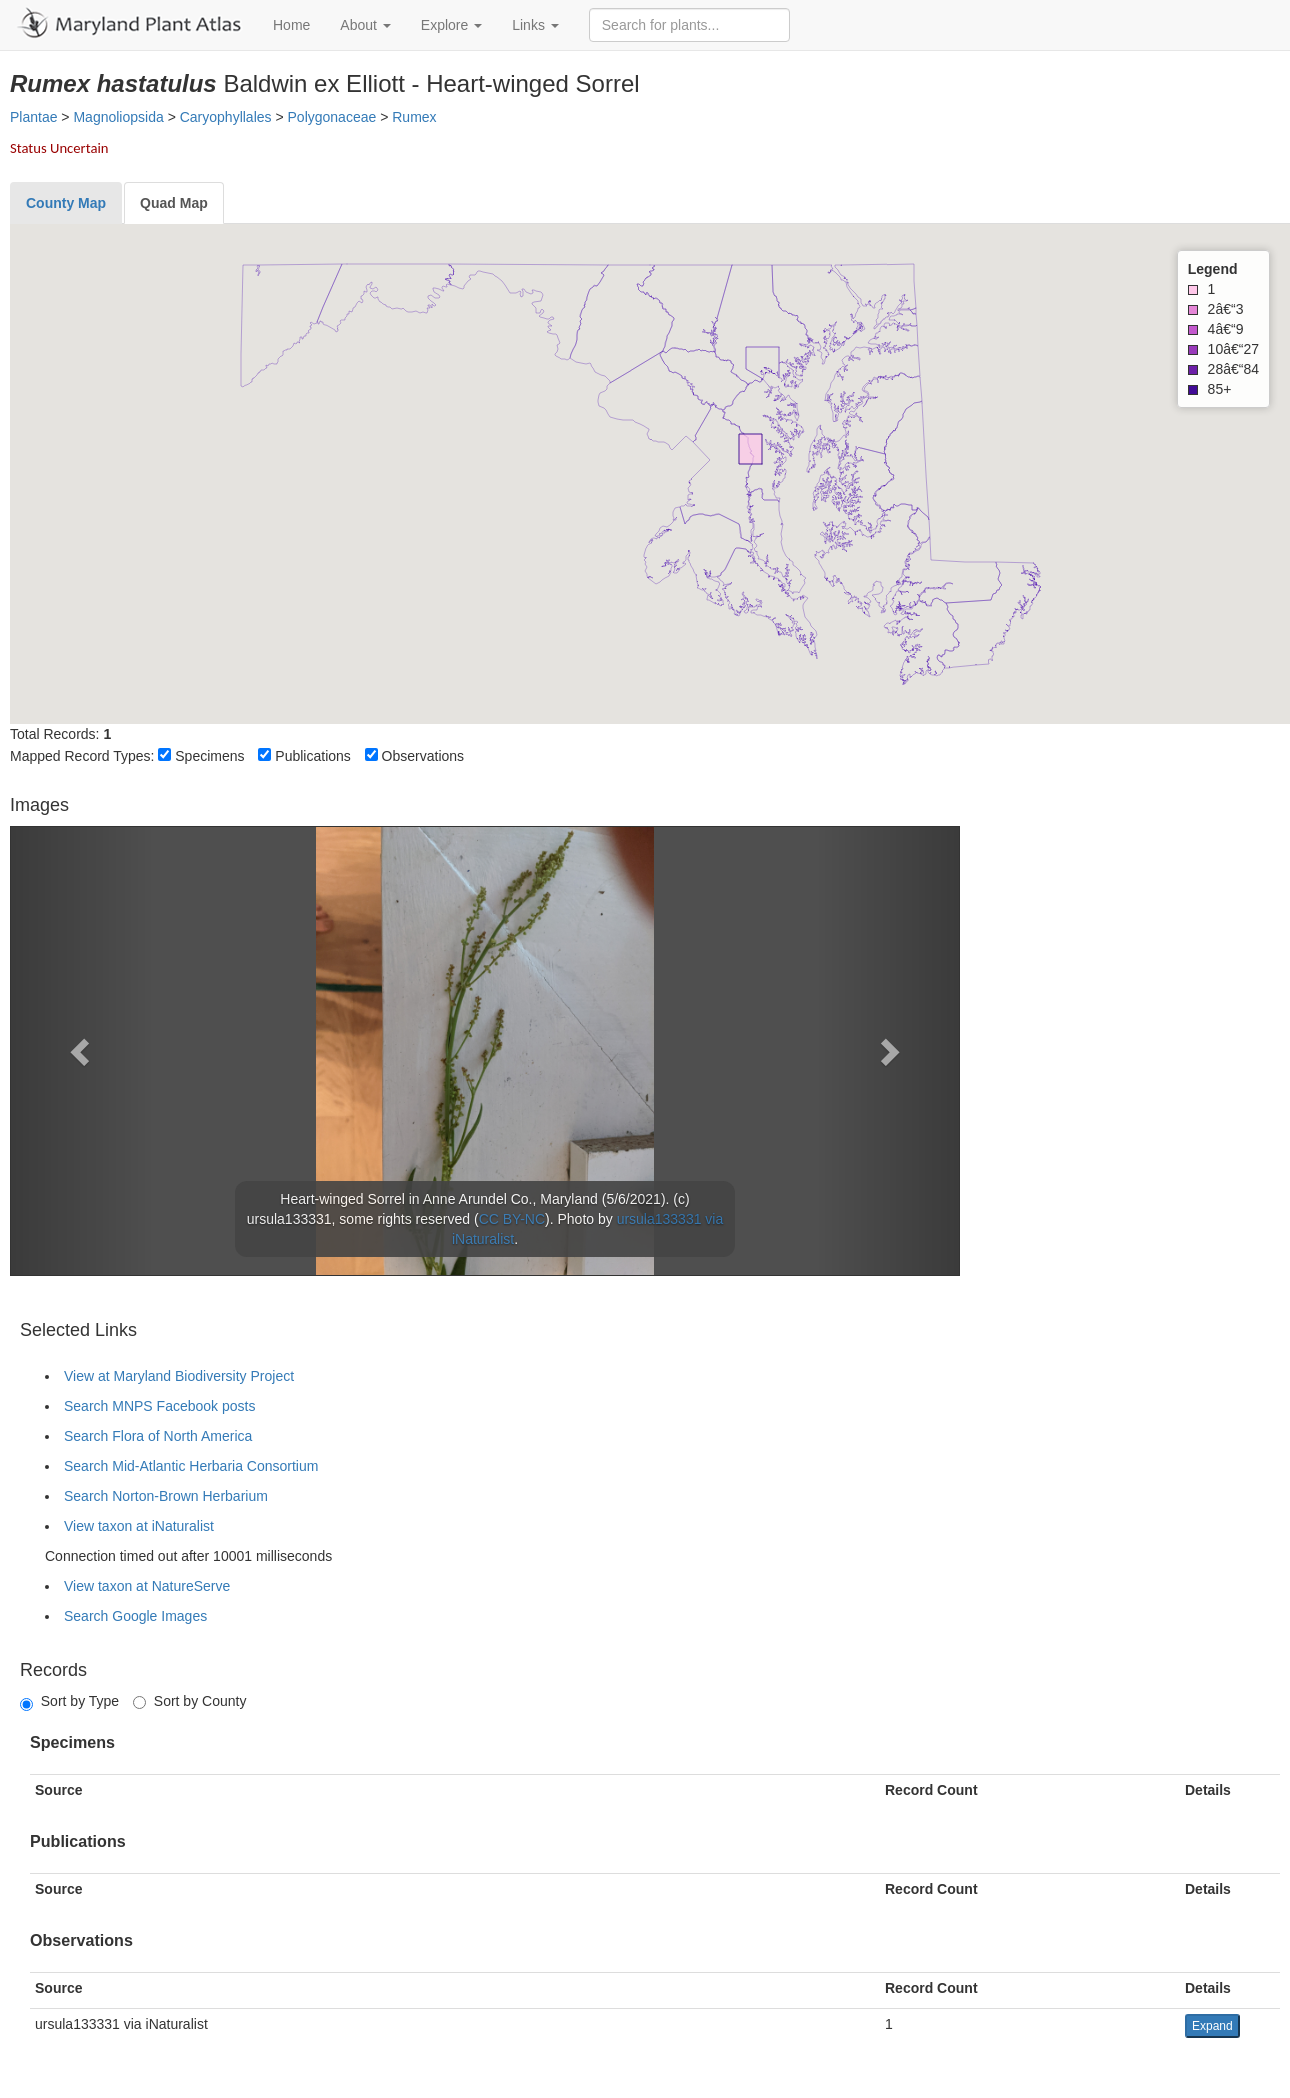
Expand (1212, 2026)
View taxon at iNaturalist (139, 1526)
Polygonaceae (332, 117)
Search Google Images (135, 1616)
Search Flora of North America (158, 1436)
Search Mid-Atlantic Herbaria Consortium (191, 1466)
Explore (451, 25)
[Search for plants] (689, 25)
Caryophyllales (226, 117)
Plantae (33, 117)
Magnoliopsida (118, 117)
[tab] (66, 203)
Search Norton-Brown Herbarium (166, 1496)
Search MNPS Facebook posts (159, 1406)
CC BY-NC (512, 1219)
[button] (82, 1051)
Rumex (414, 117)
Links (535, 25)
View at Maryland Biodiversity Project (179, 1376)
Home (291, 25)
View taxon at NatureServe (147, 1586)
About (365, 25)
